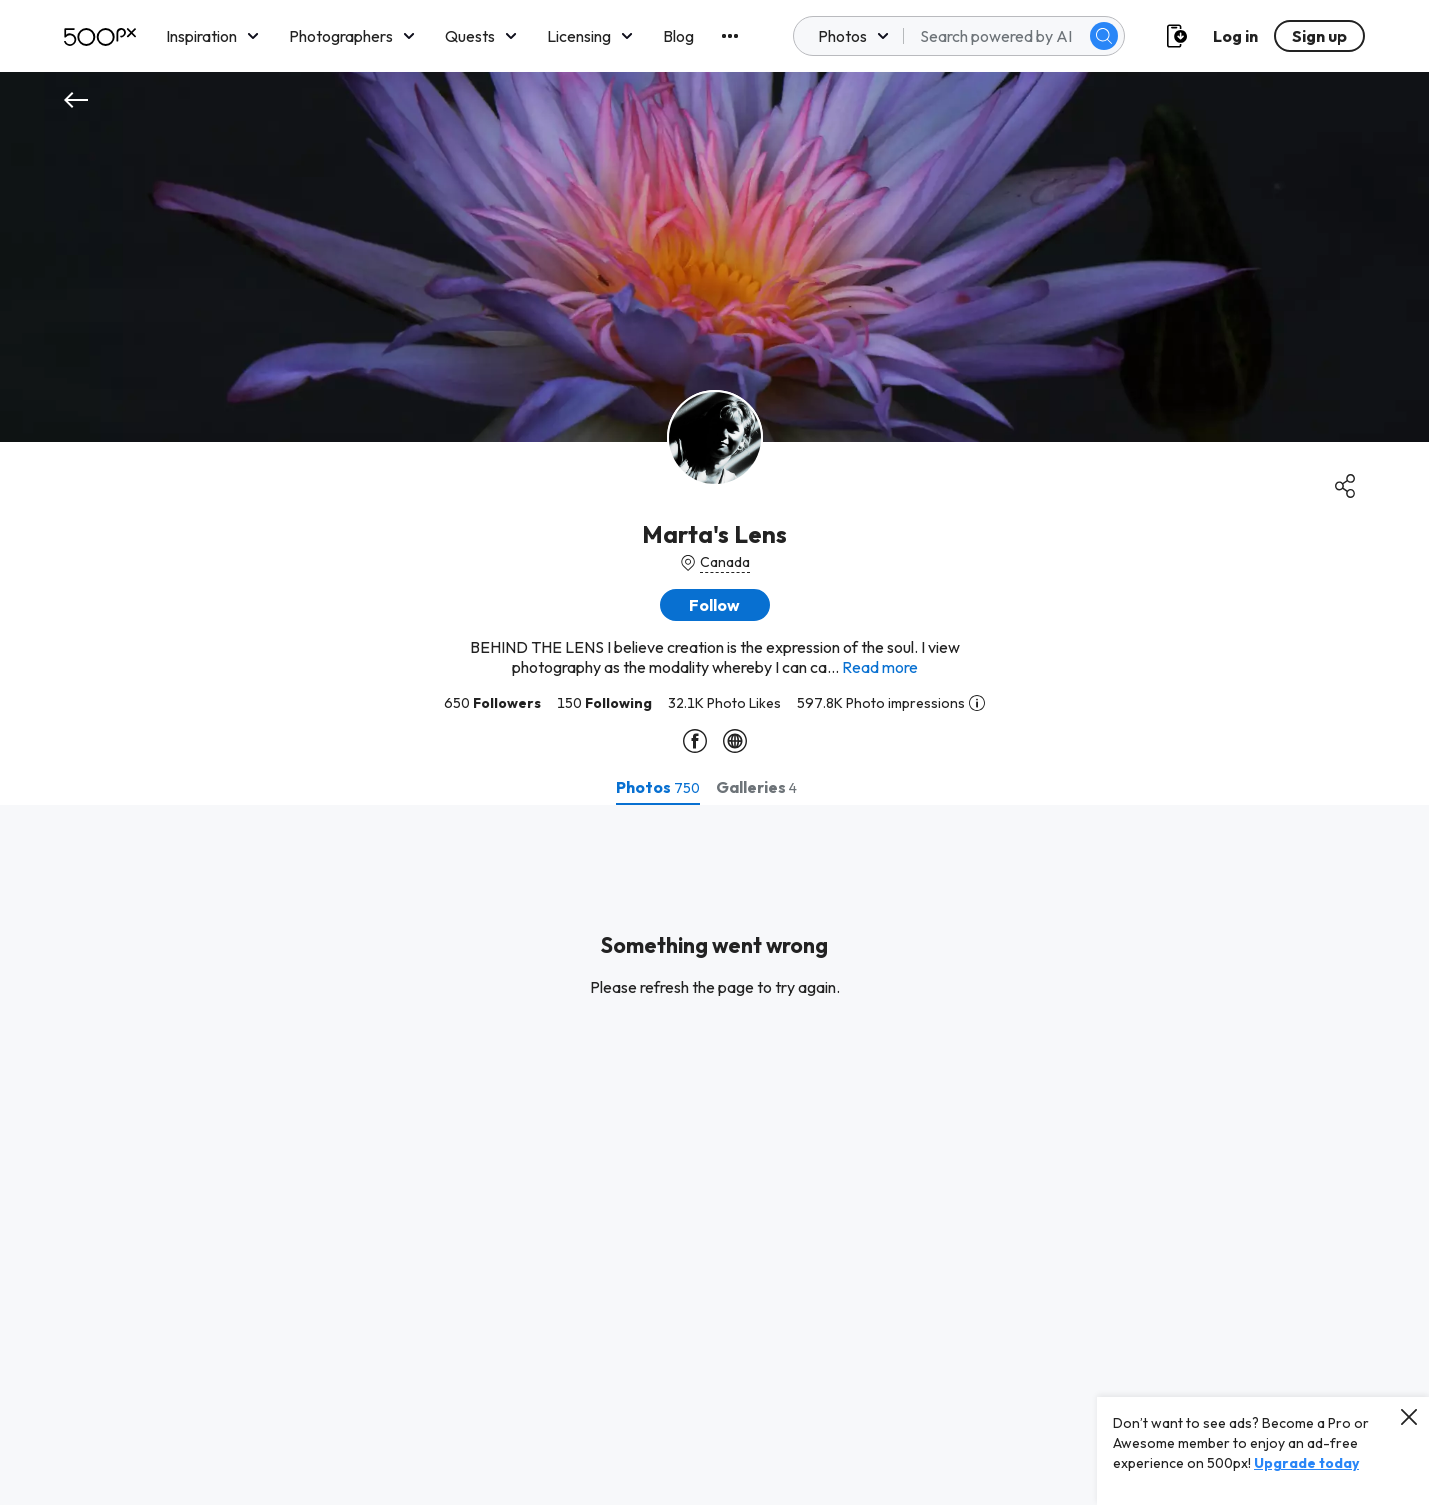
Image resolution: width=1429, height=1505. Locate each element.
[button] (715, 605)
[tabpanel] (714, 1155)
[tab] (658, 787)
